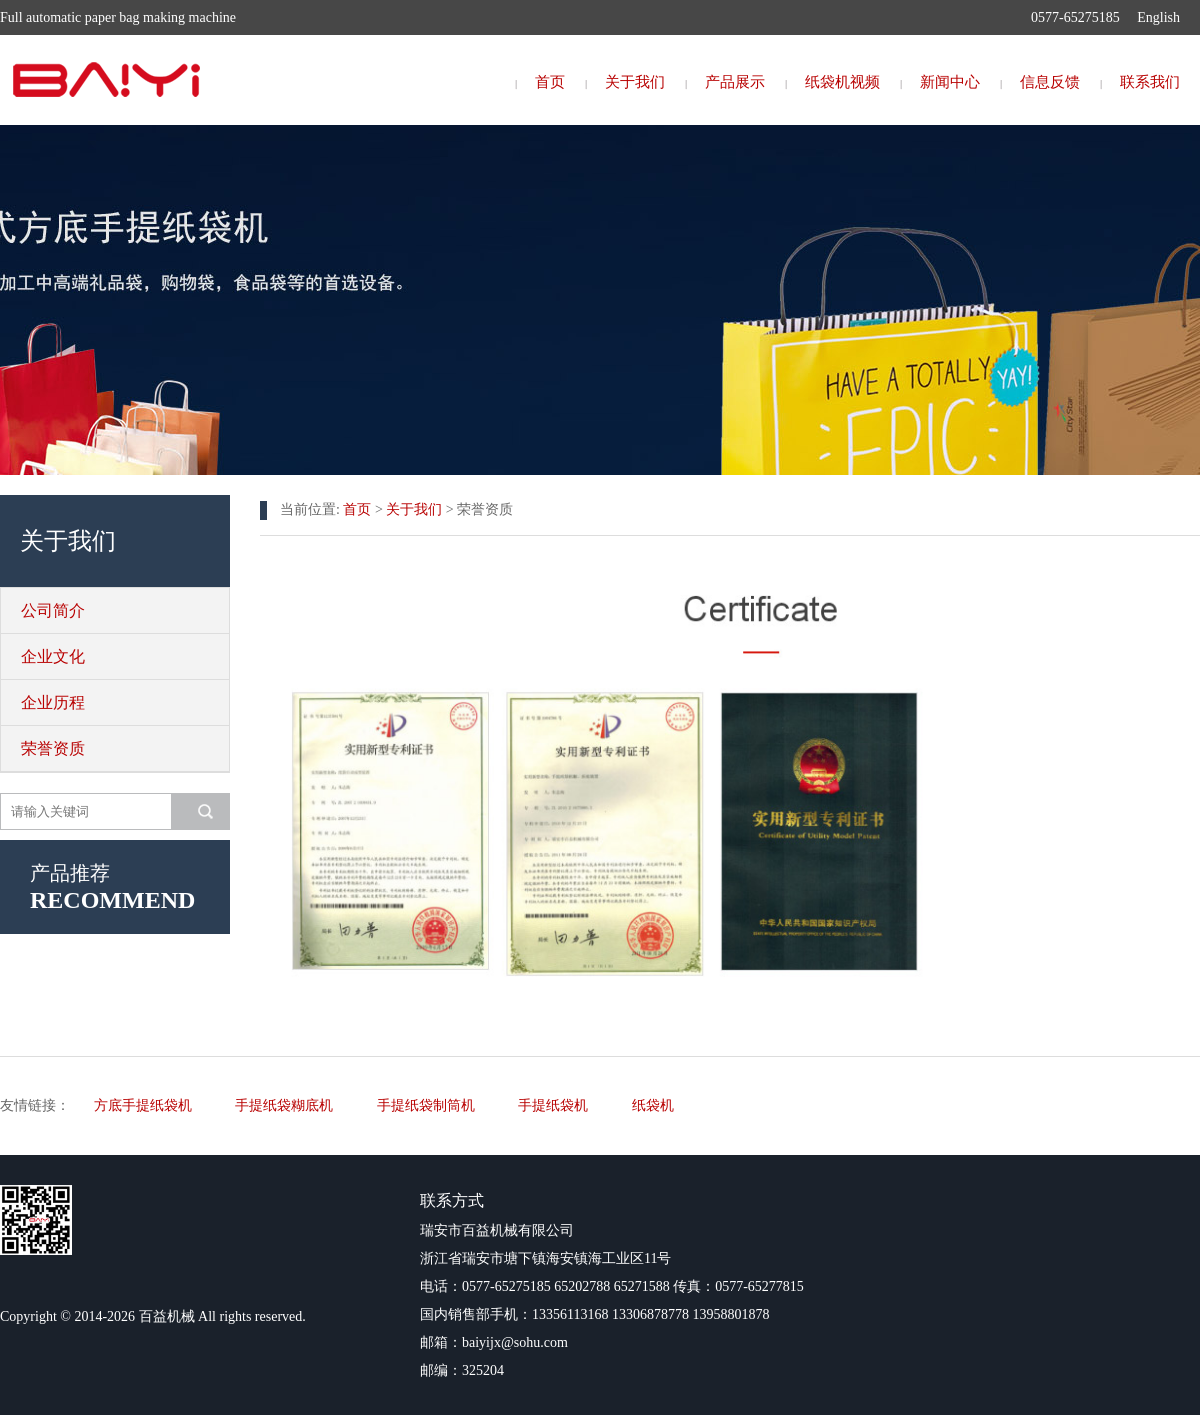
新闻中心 (950, 82)
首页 (550, 82)
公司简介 (53, 610)
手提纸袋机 (553, 1105)
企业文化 (53, 656)
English (1158, 17)
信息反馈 (1050, 82)
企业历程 (53, 702)
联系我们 (1150, 82)
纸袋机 (653, 1105)
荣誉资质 (53, 748)
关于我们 (635, 82)
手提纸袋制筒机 (426, 1105)
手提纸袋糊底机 (284, 1105)
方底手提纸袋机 (143, 1105)
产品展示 (735, 82)
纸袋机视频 (842, 82)
